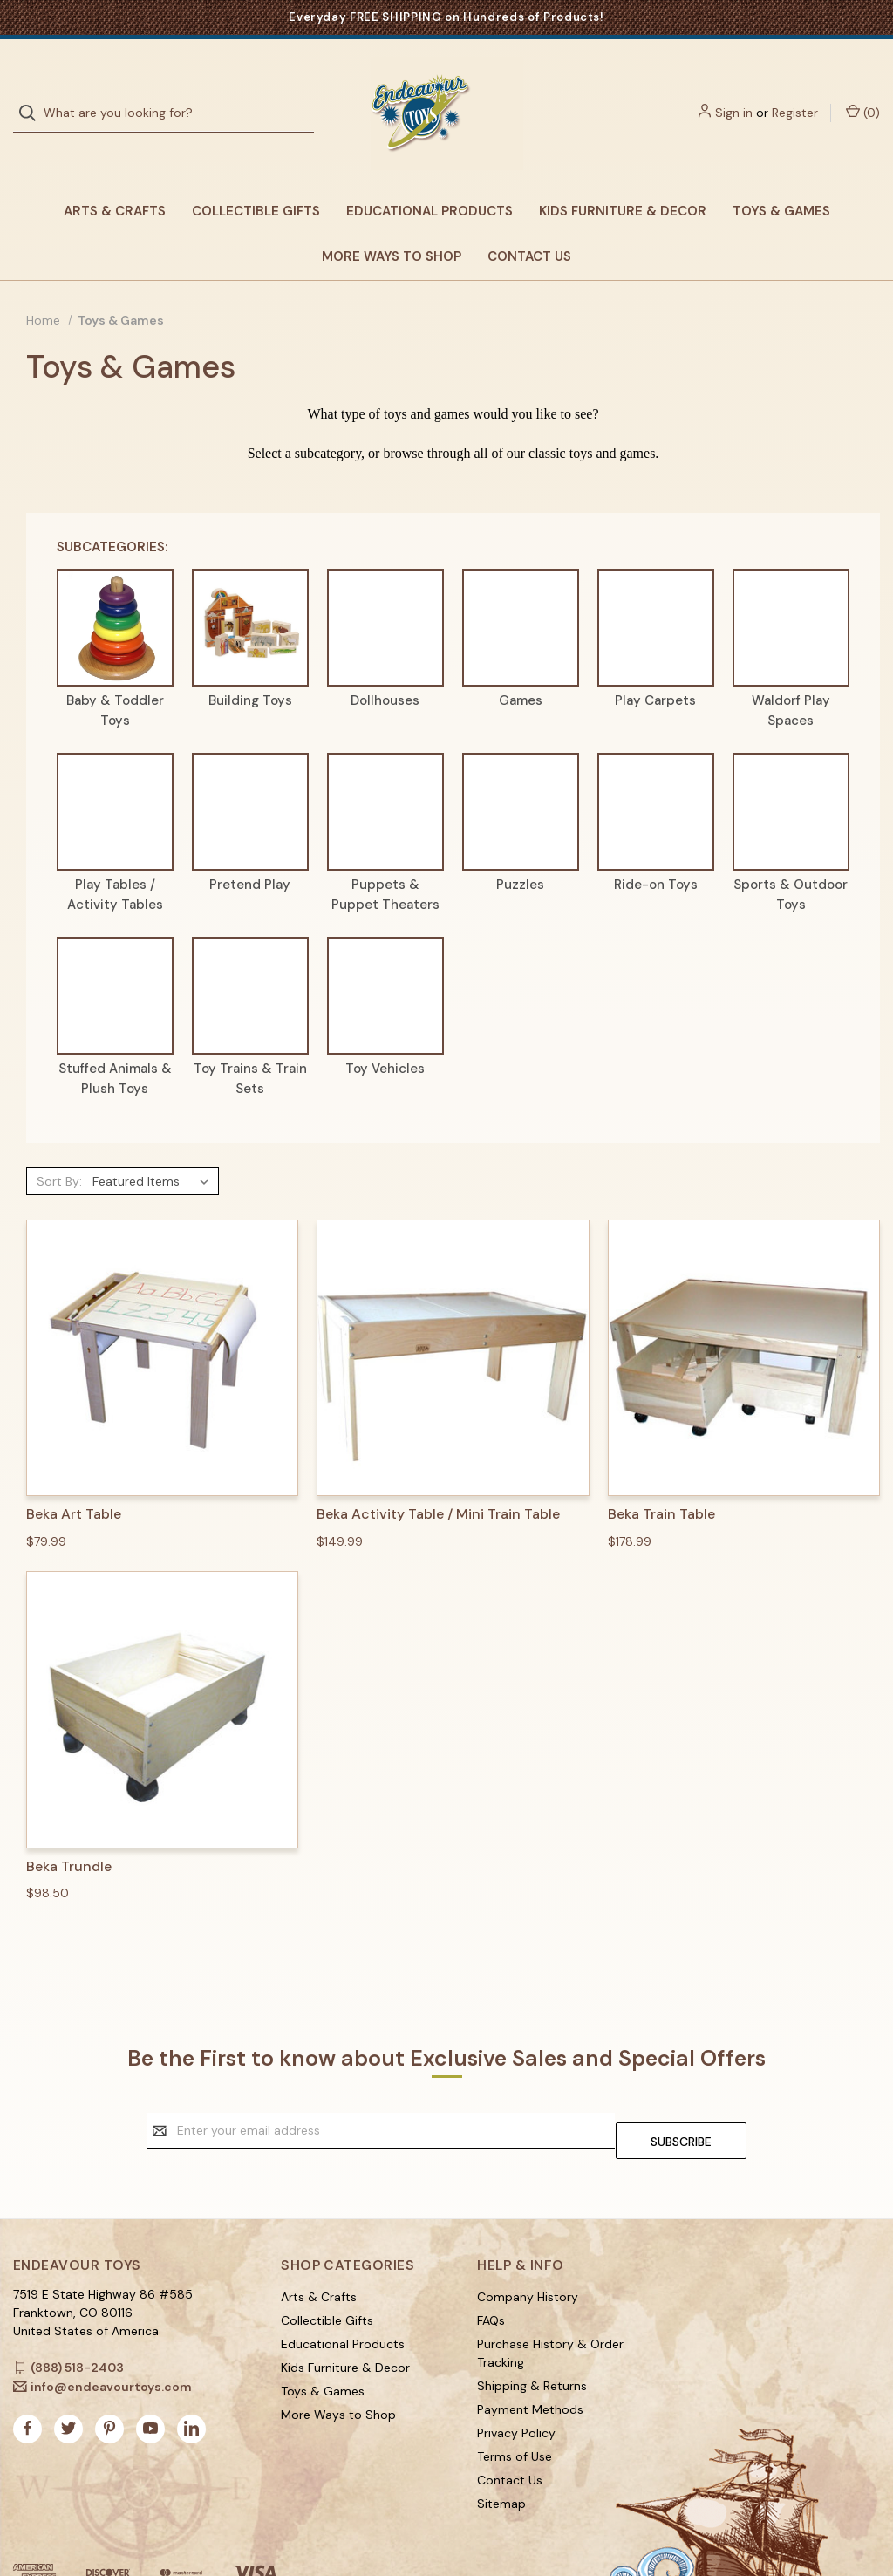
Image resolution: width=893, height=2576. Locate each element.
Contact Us (529, 221)
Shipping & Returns (532, 2341)
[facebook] (27, 2383)
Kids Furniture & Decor (622, 176)
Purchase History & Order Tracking (550, 2309)
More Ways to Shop (391, 221)
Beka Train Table (661, 1479)
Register (795, 95)
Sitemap (501, 2459)
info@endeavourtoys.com (111, 2342)
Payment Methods (530, 2365)
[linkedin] (191, 2383)
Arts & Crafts (115, 176)
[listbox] (154, 1146)
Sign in (734, 95)
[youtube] (150, 2383)
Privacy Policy (516, 2388)
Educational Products (429, 176)
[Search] (32, 95)
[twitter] (68, 2383)
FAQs (491, 2276)
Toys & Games (781, 176)
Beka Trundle (69, 1832)
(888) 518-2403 (77, 2323)
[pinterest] (109, 2383)
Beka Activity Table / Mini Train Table (438, 1479)
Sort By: (59, 1146)
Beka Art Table (73, 1479)
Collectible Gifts (256, 176)
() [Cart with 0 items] (863, 94)
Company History (527, 2252)
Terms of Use (514, 2412)
